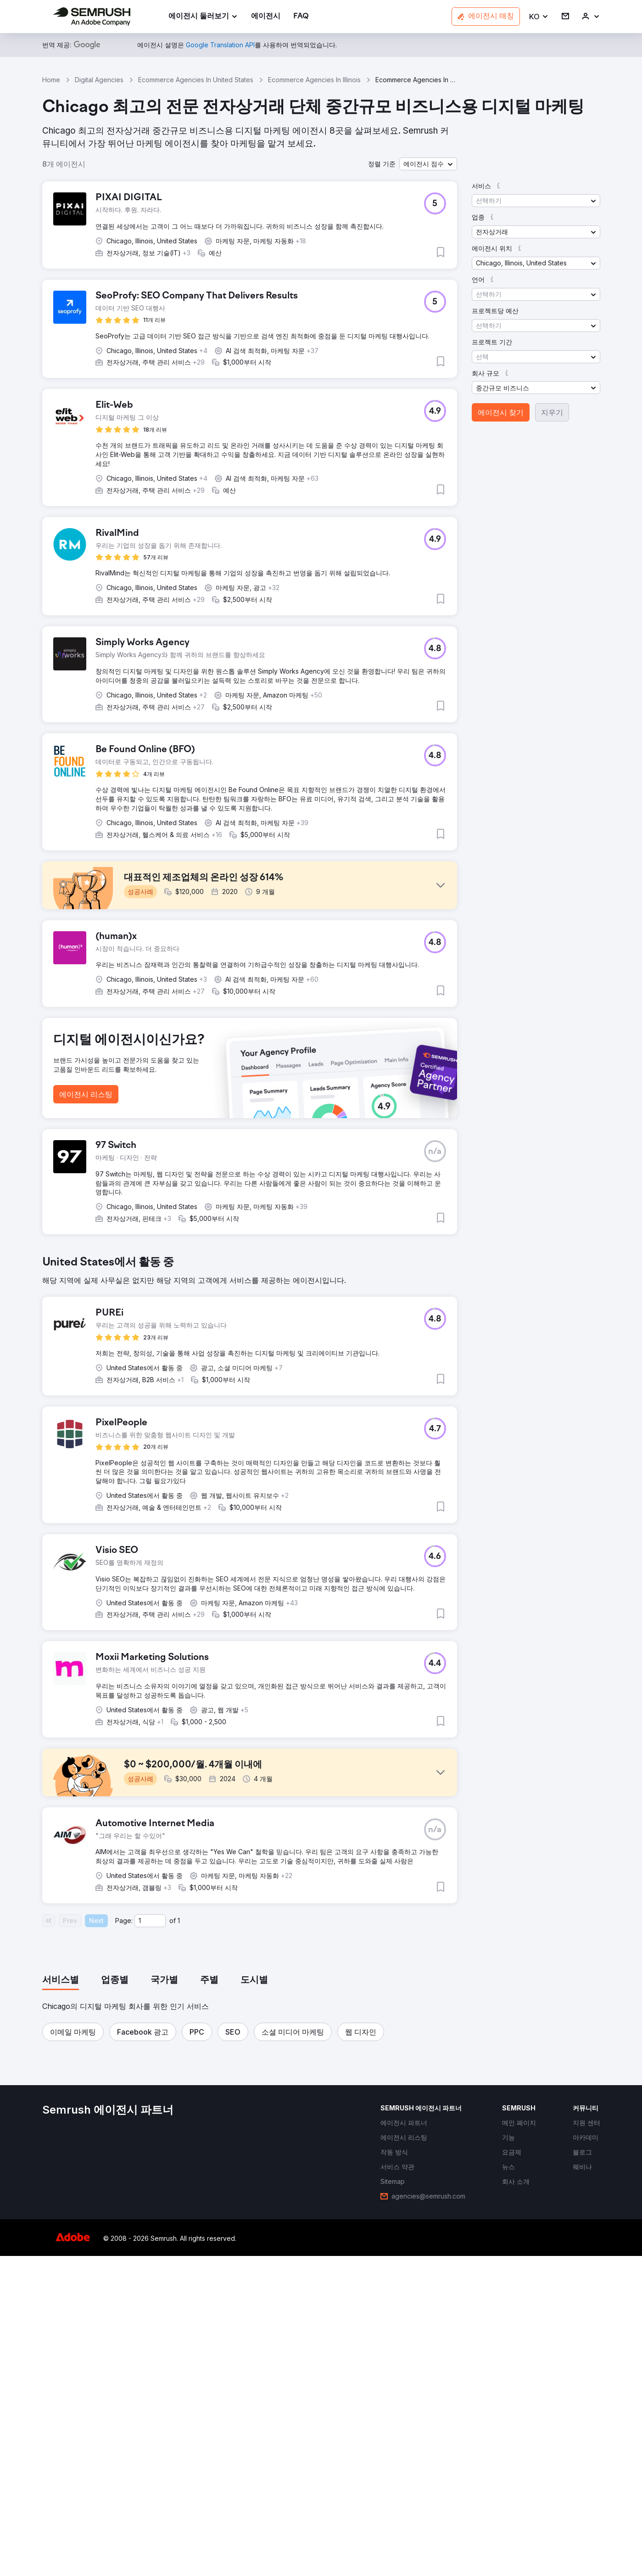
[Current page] (150, 2241)
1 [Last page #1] (179, 2240)
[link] (265, 16)
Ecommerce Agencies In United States (195, 80)
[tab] (60, 2300)
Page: (124, 2240)
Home (51, 80)
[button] (539, 17)
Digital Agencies (99, 80)
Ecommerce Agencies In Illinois (314, 80)
